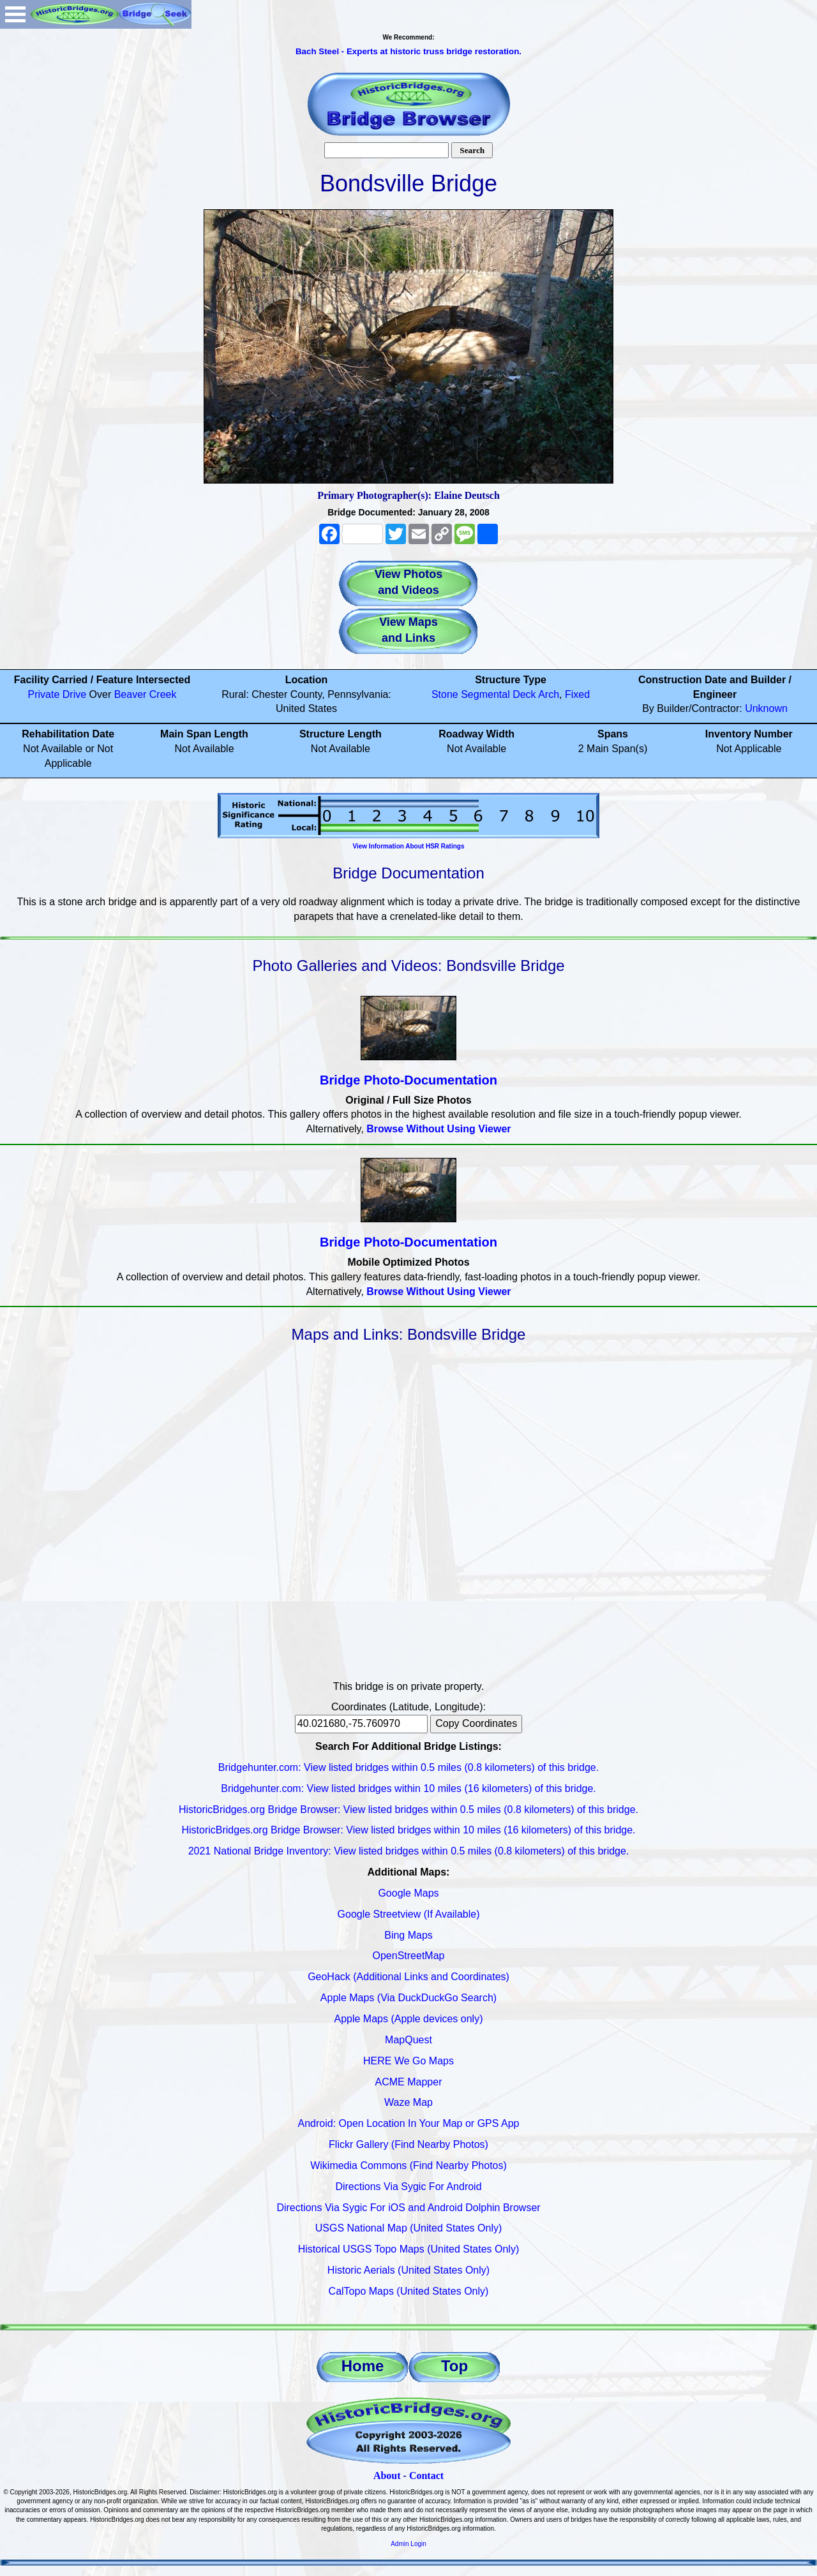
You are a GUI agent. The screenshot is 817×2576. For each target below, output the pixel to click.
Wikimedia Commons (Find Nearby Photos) (408, 2165)
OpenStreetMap (409, 1955)
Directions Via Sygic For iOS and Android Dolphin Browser (408, 2207)
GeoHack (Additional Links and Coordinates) (408, 1976)
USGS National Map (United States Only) (408, 2228)
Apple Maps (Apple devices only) (408, 2018)
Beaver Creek (145, 694)
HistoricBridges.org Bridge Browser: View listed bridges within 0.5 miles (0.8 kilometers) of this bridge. (408, 1809)
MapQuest (408, 2039)
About (387, 2475)
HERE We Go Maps (408, 2060)
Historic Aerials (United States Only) (408, 2270)
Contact (426, 2475)
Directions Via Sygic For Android (408, 2186)
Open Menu (15, 14)
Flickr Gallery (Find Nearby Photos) (408, 2144)
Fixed (577, 694)
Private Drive (57, 694)
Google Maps (408, 1893)
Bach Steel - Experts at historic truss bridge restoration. (408, 51)
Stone (444, 694)
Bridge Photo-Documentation (408, 1080)
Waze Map (408, 2102)
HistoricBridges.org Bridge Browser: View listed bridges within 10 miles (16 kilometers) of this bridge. (408, 1830)
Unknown (766, 708)
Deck (524, 694)
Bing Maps (408, 1935)
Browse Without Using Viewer (438, 1128)
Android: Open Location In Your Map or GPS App (409, 2123)
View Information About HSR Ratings (408, 846)
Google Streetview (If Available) (409, 1914)
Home (362, 2365)
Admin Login (408, 2543)
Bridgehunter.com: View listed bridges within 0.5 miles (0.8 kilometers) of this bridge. (408, 1767)
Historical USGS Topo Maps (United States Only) (409, 2249)
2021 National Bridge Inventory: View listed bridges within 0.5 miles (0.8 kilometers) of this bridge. (408, 1851)
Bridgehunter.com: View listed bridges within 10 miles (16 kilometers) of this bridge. (408, 1788)
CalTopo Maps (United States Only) (409, 2291)
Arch (548, 694)
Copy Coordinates (476, 1723)
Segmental (485, 694)
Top (454, 2365)
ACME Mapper (408, 2081)
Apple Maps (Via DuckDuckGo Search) (408, 1997)
